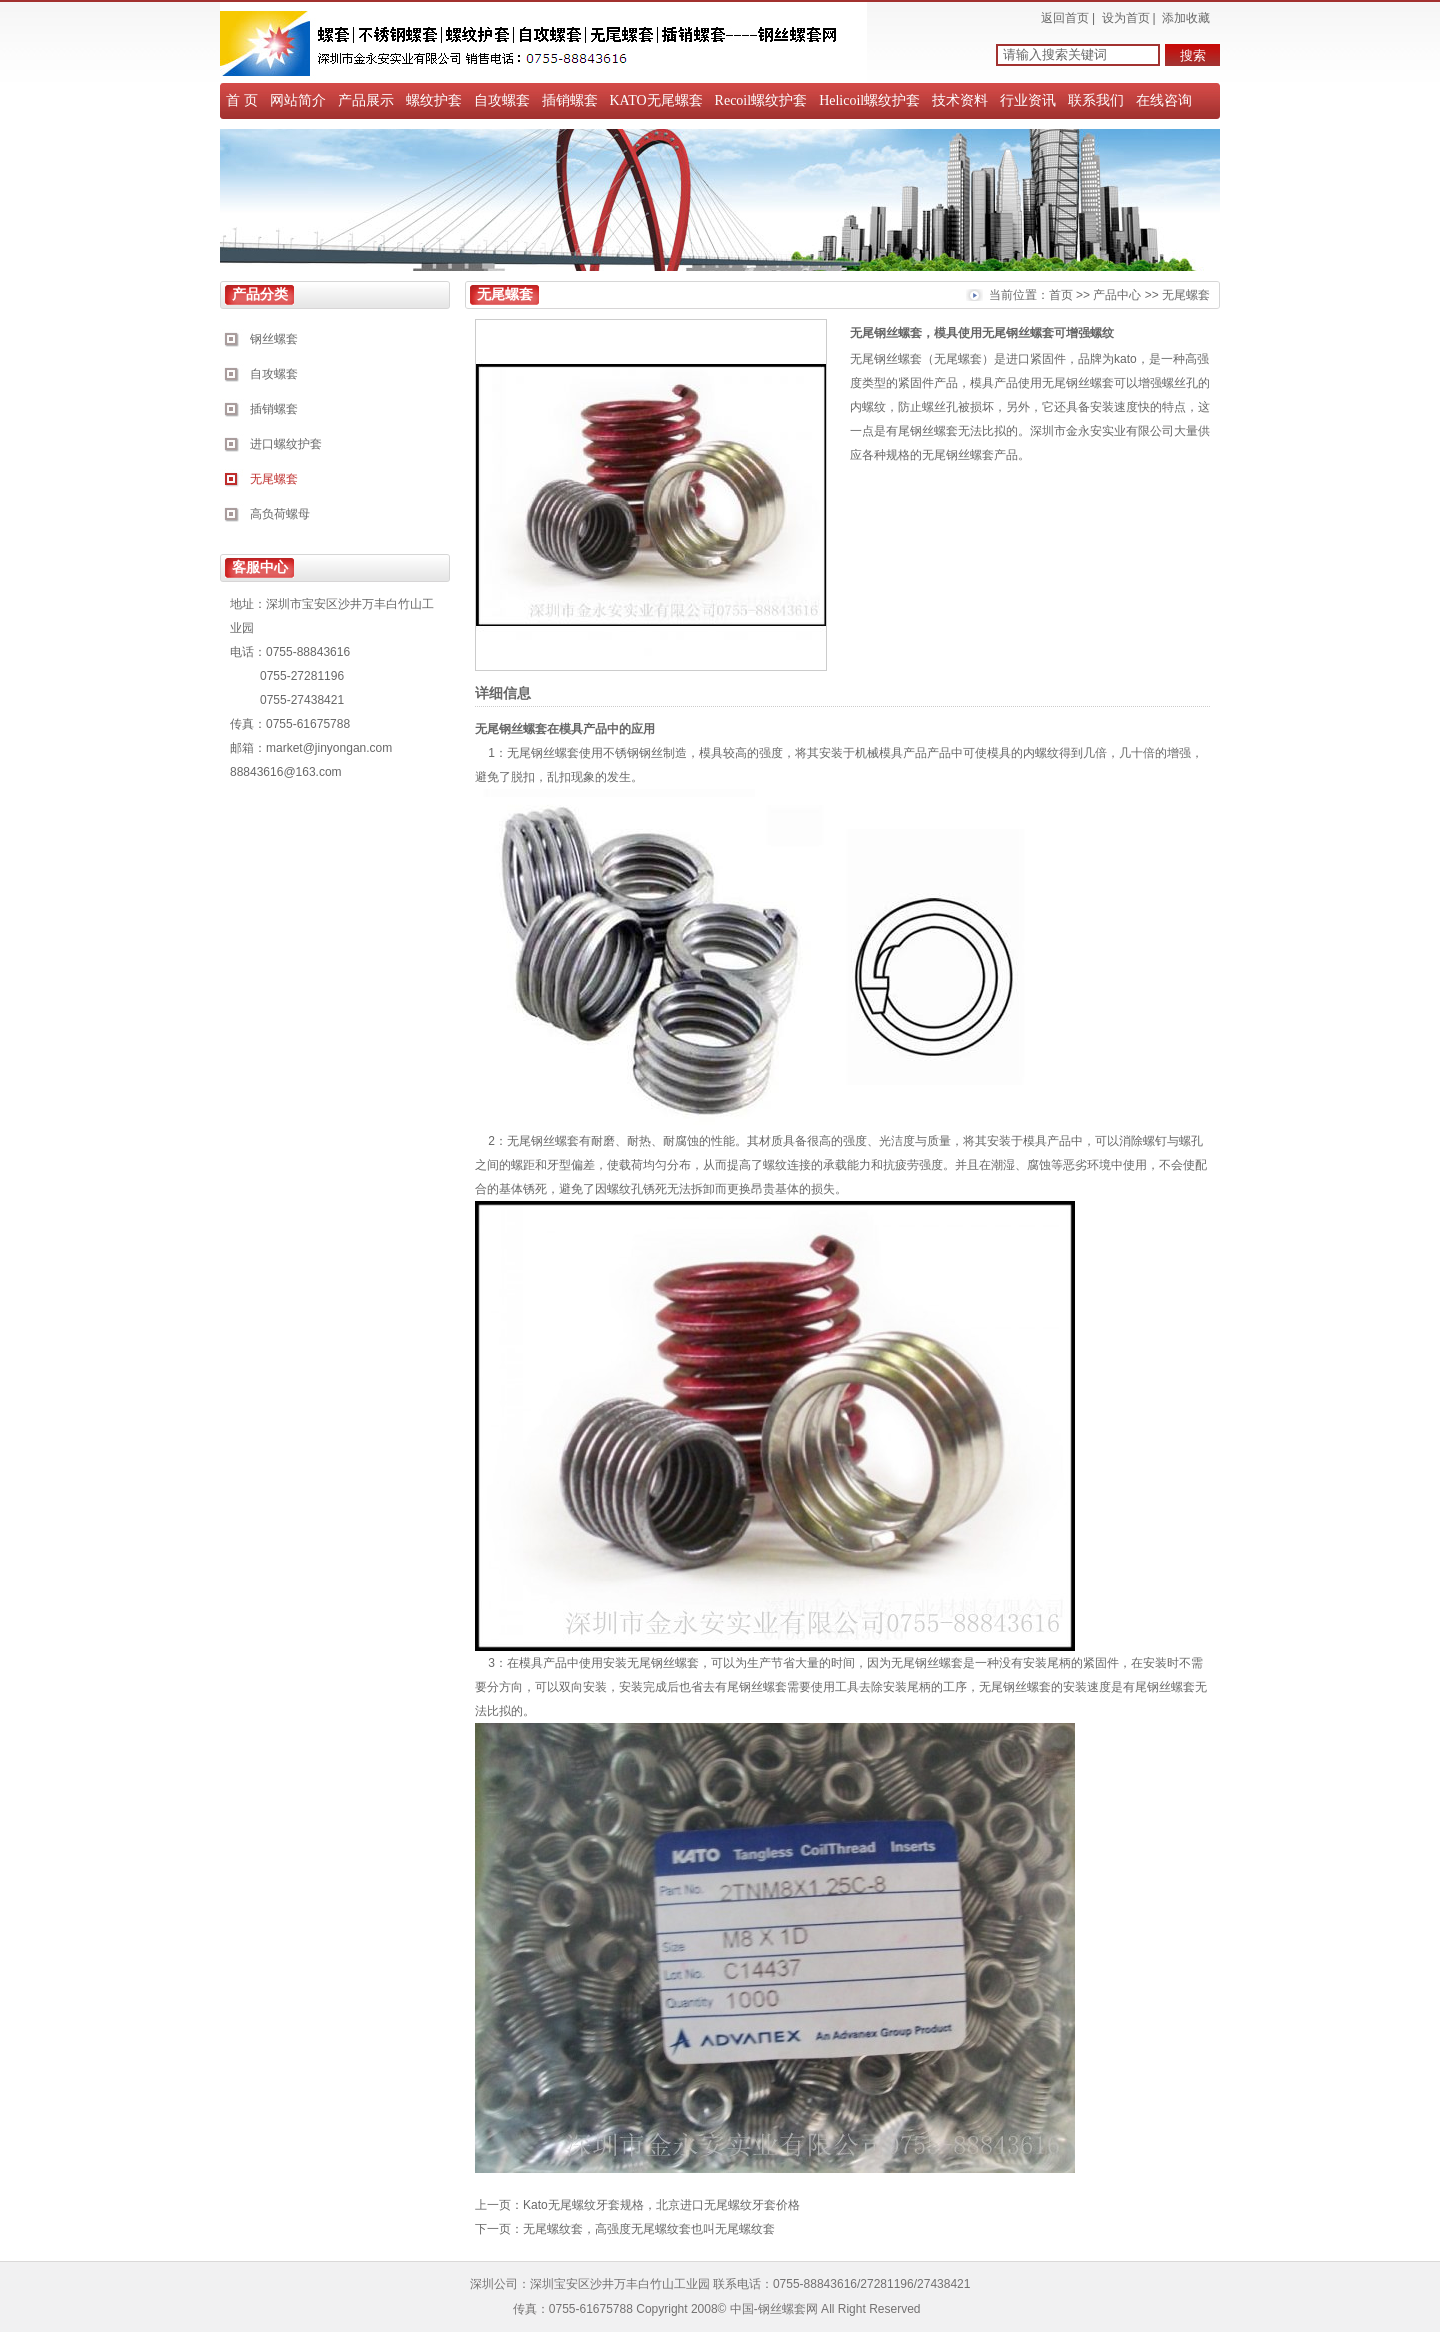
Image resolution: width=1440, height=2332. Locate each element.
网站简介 (298, 100)
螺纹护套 (434, 100)
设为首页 (1126, 18)
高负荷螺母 (280, 514)
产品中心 (1117, 295)
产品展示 (366, 100)
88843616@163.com (286, 772)
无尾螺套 (274, 479)
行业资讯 (1028, 100)
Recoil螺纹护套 (761, 100)
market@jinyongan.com (329, 748)
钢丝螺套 (274, 339)
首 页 (242, 100)
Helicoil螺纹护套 (869, 100)
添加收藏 (1186, 18)
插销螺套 (570, 100)
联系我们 (1096, 100)
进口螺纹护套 (286, 444)
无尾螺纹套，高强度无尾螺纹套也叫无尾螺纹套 (649, 2229)
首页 (1061, 295)
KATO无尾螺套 (656, 100)
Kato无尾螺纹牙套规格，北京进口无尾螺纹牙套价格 (661, 2205)
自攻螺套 (502, 100)
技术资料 (960, 100)
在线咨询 (1164, 100)
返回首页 (1065, 18)
